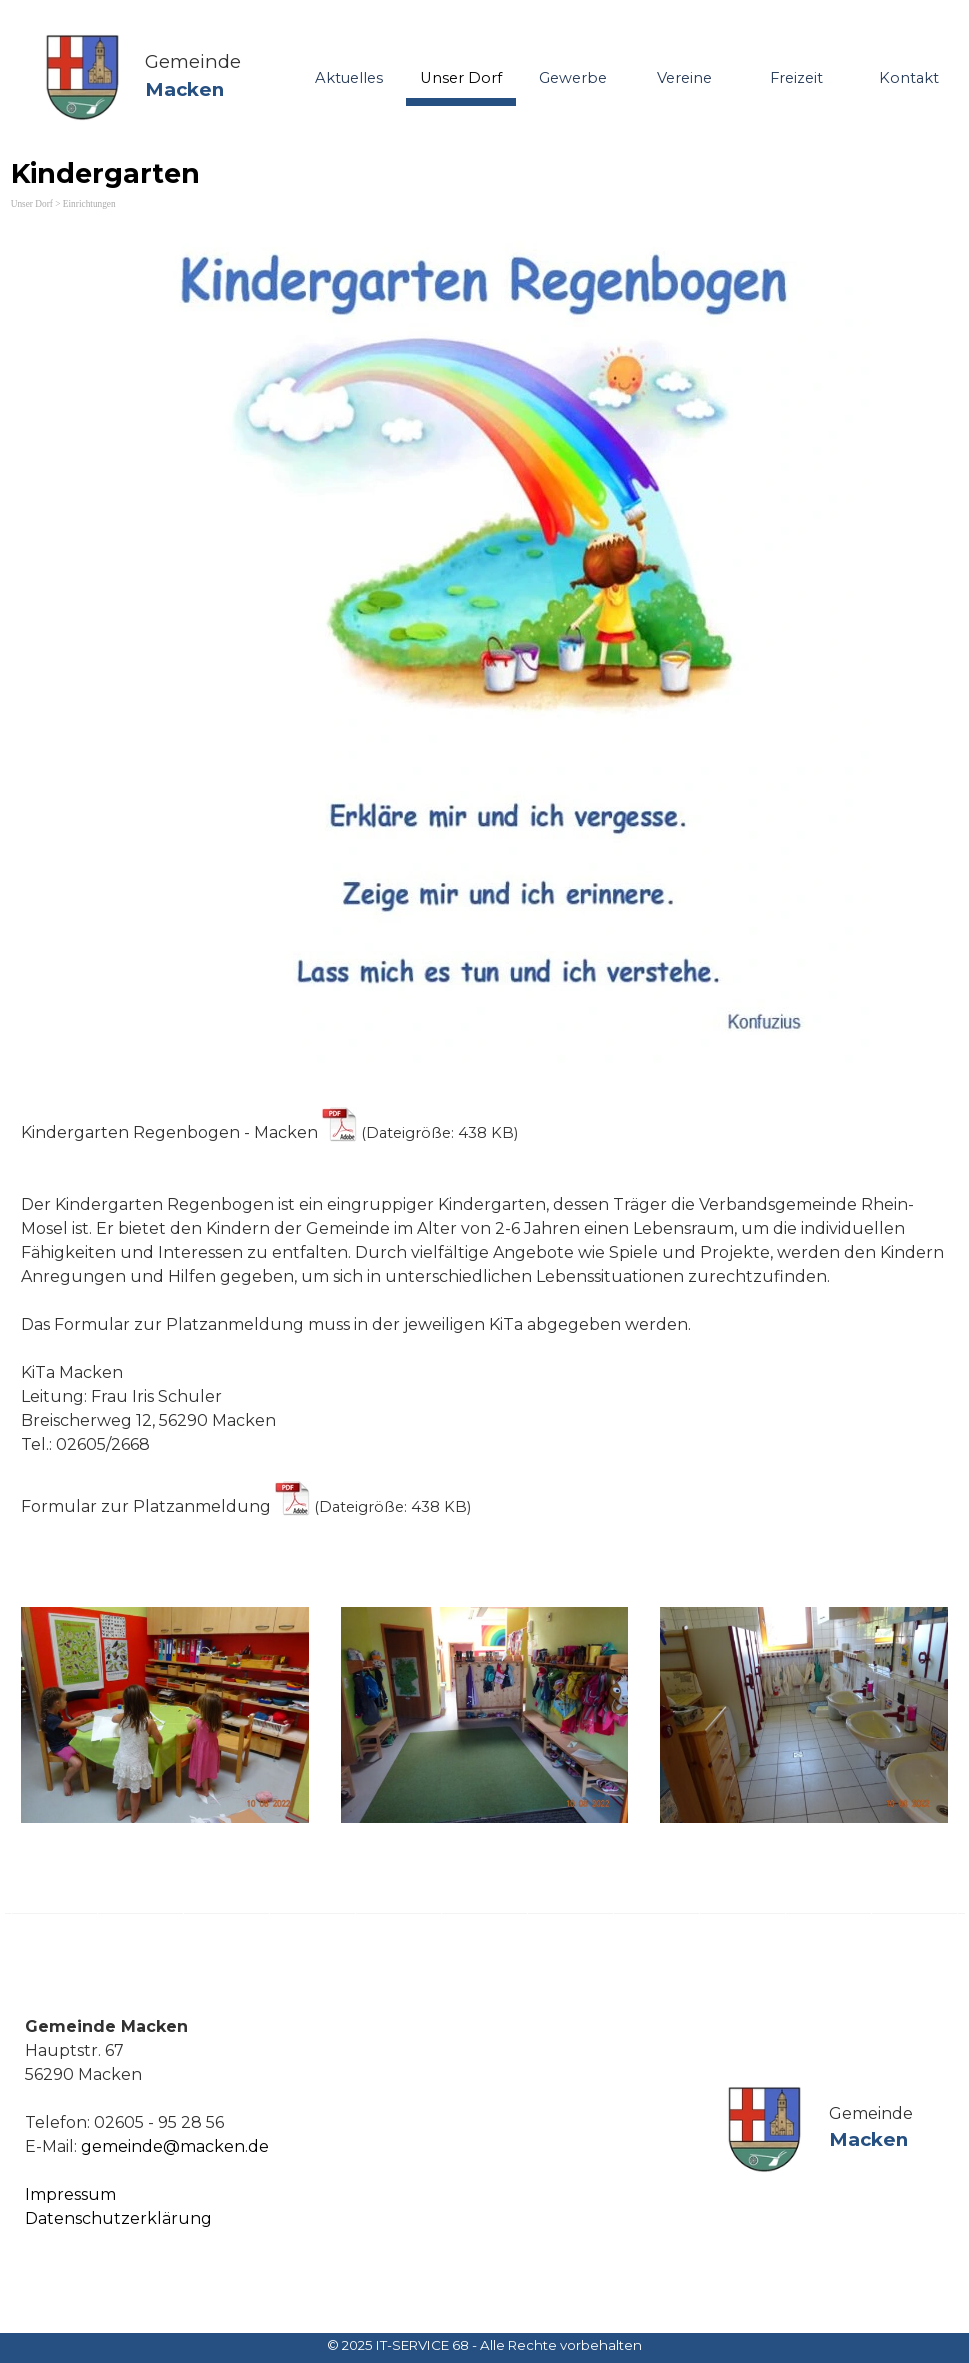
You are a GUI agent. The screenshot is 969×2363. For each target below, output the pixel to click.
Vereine (684, 78)
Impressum (70, 2194)
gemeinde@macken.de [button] (175, 2146)
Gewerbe (573, 78)
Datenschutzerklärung (118, 2218)
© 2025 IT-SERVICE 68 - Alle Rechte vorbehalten (484, 2345)
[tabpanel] (205, 76)
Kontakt (909, 78)
